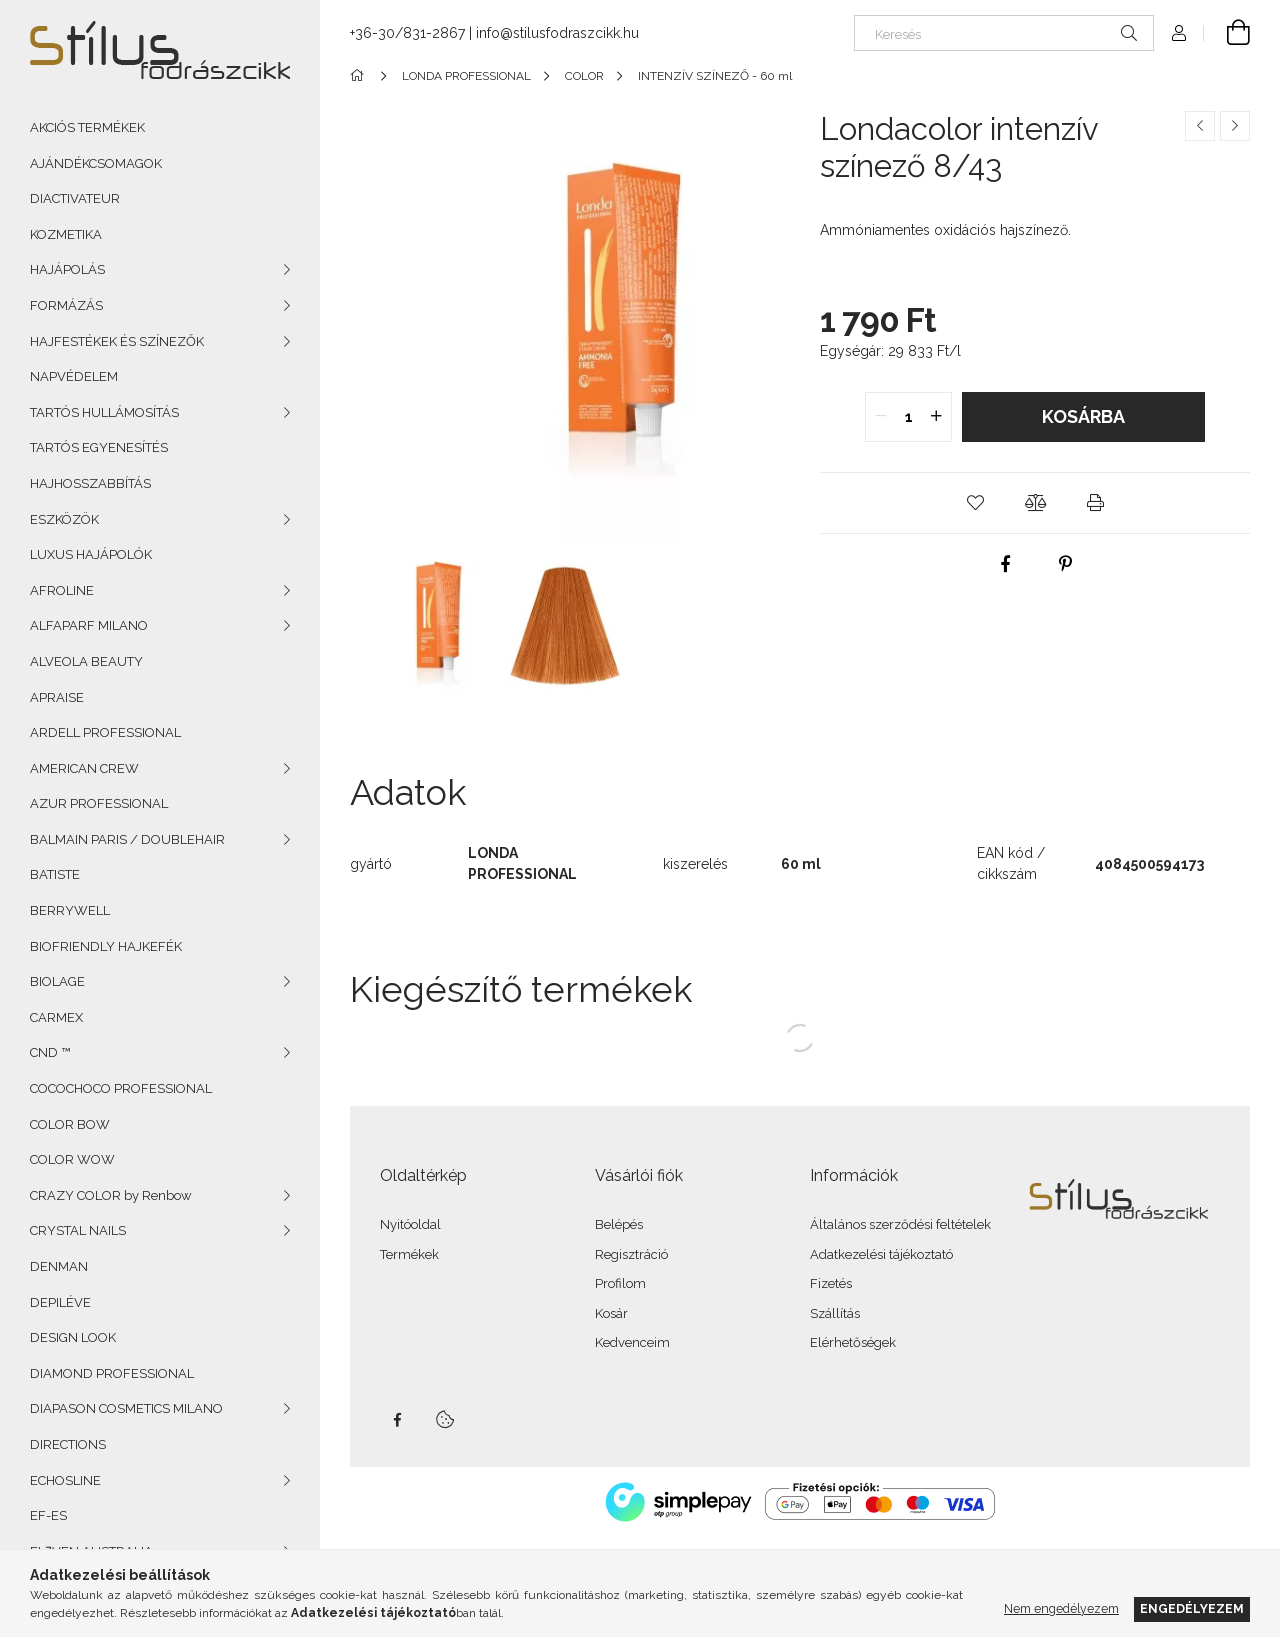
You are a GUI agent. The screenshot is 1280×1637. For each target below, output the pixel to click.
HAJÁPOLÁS (67, 269)
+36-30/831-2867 (407, 33)
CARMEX (56, 1017)
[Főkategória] (360, 76)
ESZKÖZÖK (64, 519)
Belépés (619, 1224)
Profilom (620, 1283)
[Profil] (1179, 33)
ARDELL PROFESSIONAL (105, 732)
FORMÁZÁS (66, 305)
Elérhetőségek (853, 1342)
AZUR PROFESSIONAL (99, 803)
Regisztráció (631, 1254)
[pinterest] (1065, 564)
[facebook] (1005, 564)
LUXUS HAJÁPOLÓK (91, 554)
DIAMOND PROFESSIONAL (112, 1373)
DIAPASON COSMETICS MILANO (126, 1408)
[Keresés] (1004, 33)
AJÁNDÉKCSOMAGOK (96, 163)
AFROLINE (62, 590)
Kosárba (1083, 416)
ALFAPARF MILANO (89, 625)
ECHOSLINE (65, 1480)
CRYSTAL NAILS (78, 1230)
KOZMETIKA (66, 234)
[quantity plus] (936, 417)
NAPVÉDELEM (74, 376)
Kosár (611, 1313)
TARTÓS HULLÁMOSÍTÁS (104, 412)
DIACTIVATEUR (75, 198)
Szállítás (835, 1313)
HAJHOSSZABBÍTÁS (90, 483)
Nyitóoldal (410, 1224)
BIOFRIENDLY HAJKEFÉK (106, 946)
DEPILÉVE (60, 1302)
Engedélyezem (1192, 1608)
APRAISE (57, 697)
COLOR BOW (70, 1124)
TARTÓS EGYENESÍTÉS (99, 447)
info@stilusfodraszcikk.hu (557, 33)
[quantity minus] (881, 417)
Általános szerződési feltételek (900, 1224)
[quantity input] (908, 417)
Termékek (409, 1254)
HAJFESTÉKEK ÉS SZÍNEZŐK (117, 341)
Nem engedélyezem (1061, 1608)
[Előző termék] (1200, 126)
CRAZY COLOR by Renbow (111, 1195)
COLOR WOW (72, 1159)
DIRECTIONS (68, 1444)
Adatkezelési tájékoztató (881, 1254)
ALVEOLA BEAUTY (86, 661)
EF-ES (48, 1515)
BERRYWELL (70, 910)
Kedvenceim (632, 1342)
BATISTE (55, 874)
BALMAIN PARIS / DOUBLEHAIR (127, 839)
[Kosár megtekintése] (1227, 33)
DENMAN (59, 1266)
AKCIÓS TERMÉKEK (87, 127)
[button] (975, 503)
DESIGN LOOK (73, 1337)
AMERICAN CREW (84, 768)
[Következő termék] (1235, 126)
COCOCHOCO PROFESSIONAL (121, 1088)
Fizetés (831, 1283)
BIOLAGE (57, 981)
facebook (397, 1420)
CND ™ (50, 1052)
